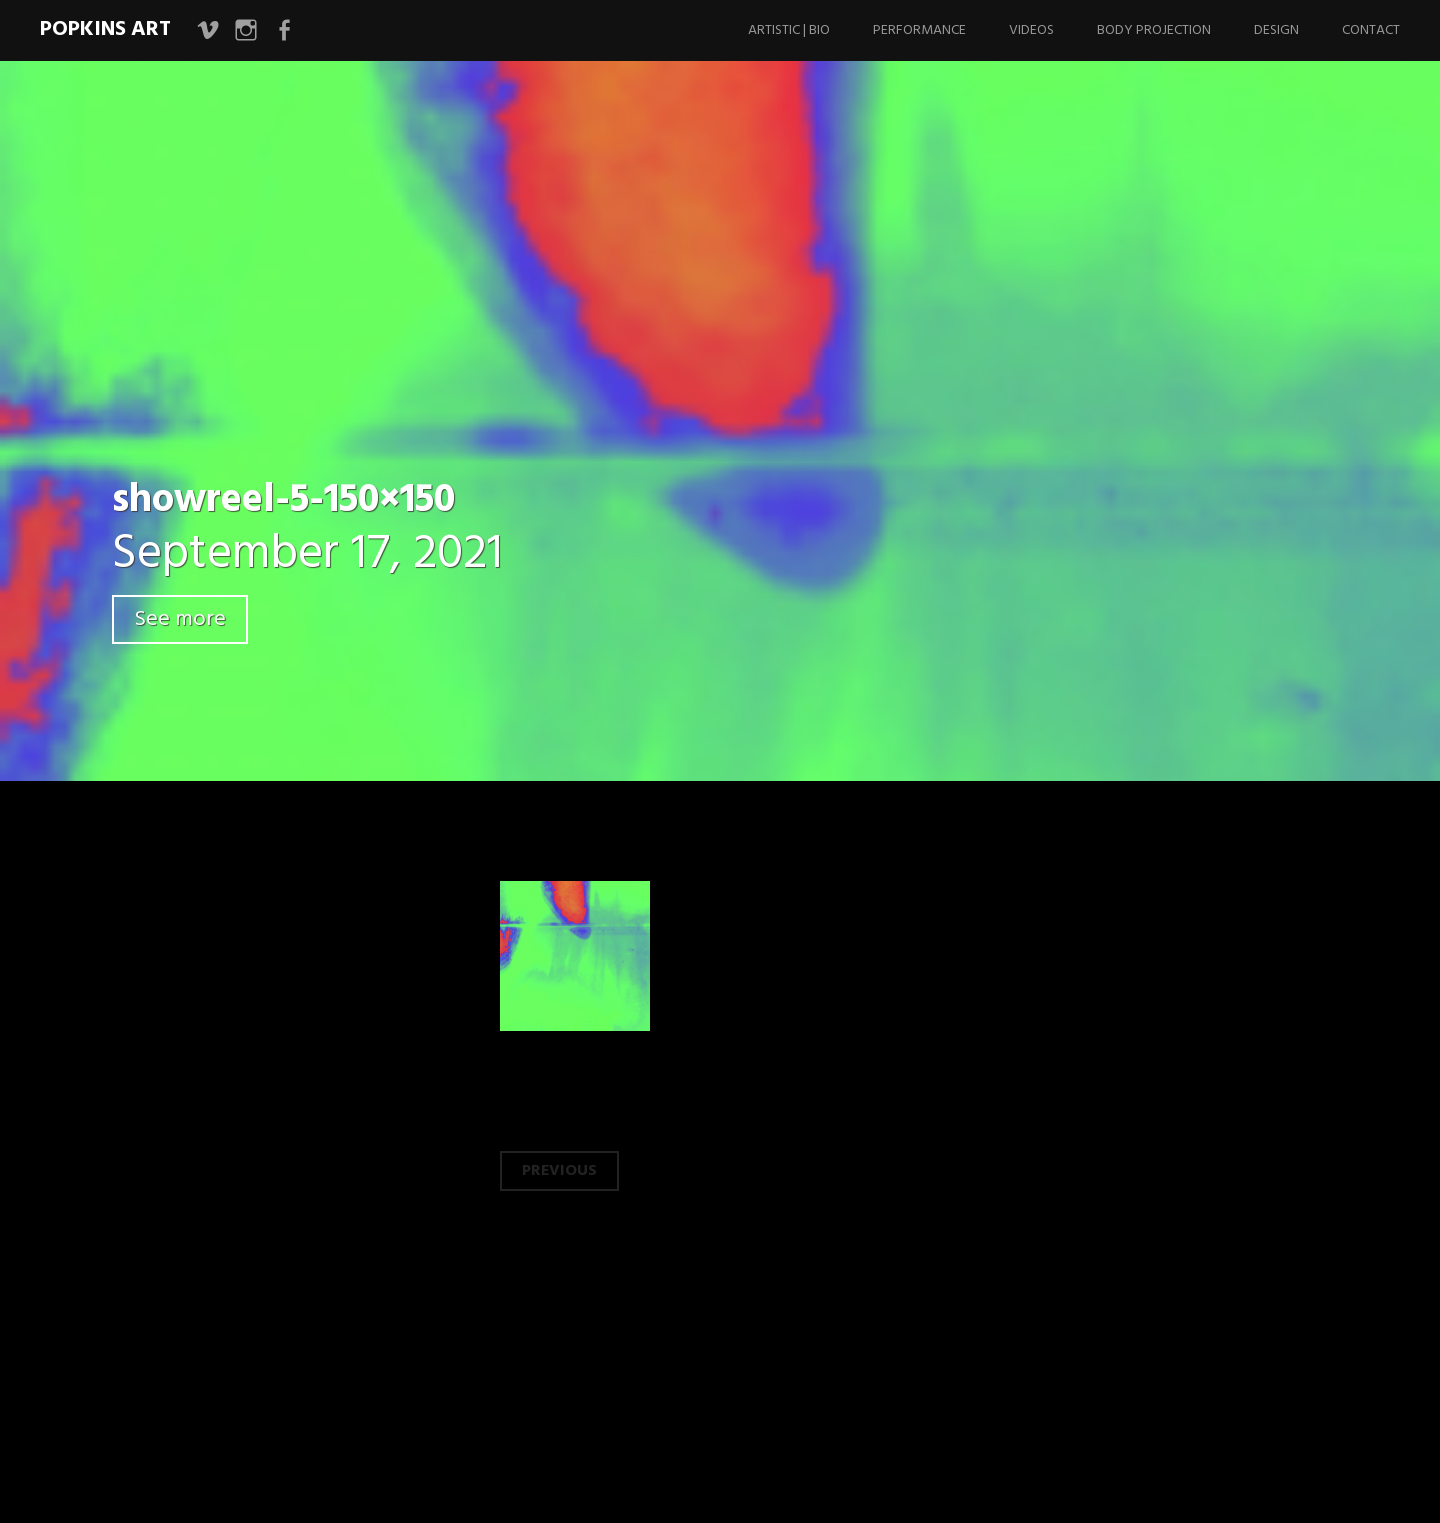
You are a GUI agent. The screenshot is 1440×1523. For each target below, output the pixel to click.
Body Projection (1154, 30)
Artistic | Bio (789, 30)
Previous (559, 1171)
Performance (919, 30)
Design (1276, 30)
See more (180, 619)
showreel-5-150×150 (283, 501)
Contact (1371, 30)
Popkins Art (105, 29)
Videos (1031, 30)
